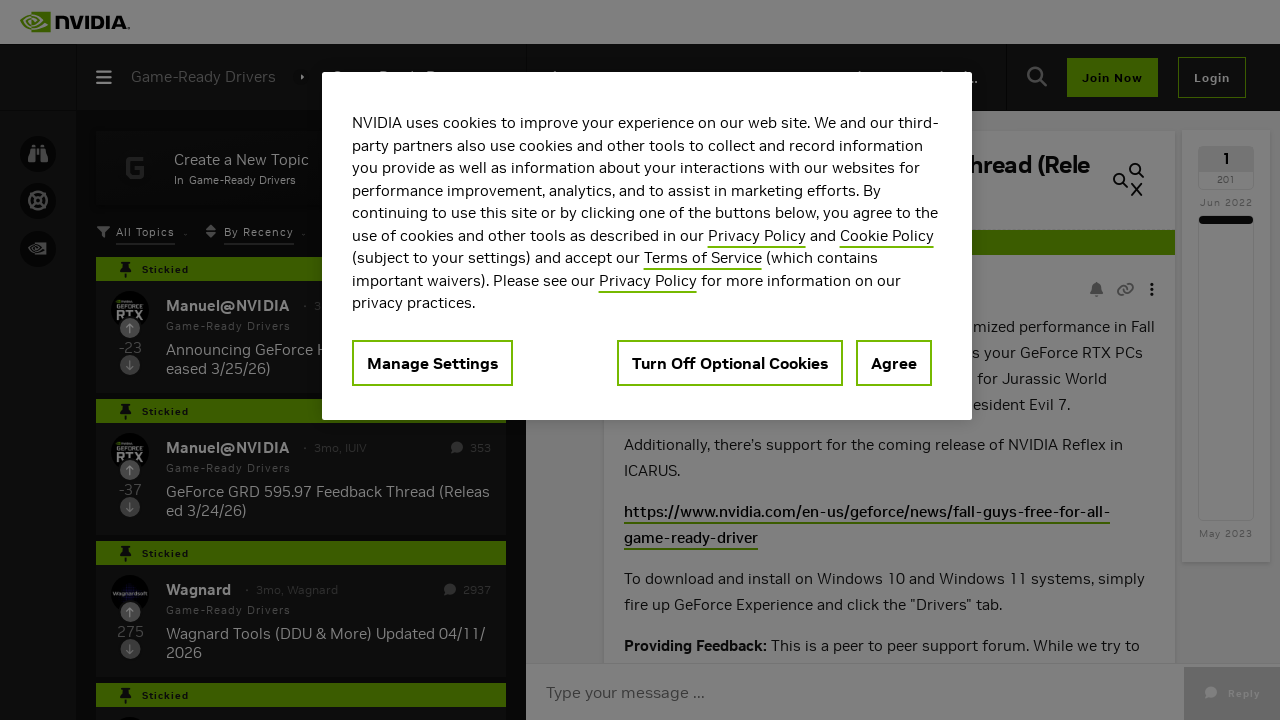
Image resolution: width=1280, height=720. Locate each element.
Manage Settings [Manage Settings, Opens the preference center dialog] (432, 363)
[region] (647, 246)
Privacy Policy (757, 235)
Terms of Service (703, 257)
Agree (894, 363)
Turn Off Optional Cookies (730, 363)
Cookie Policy (887, 235)
